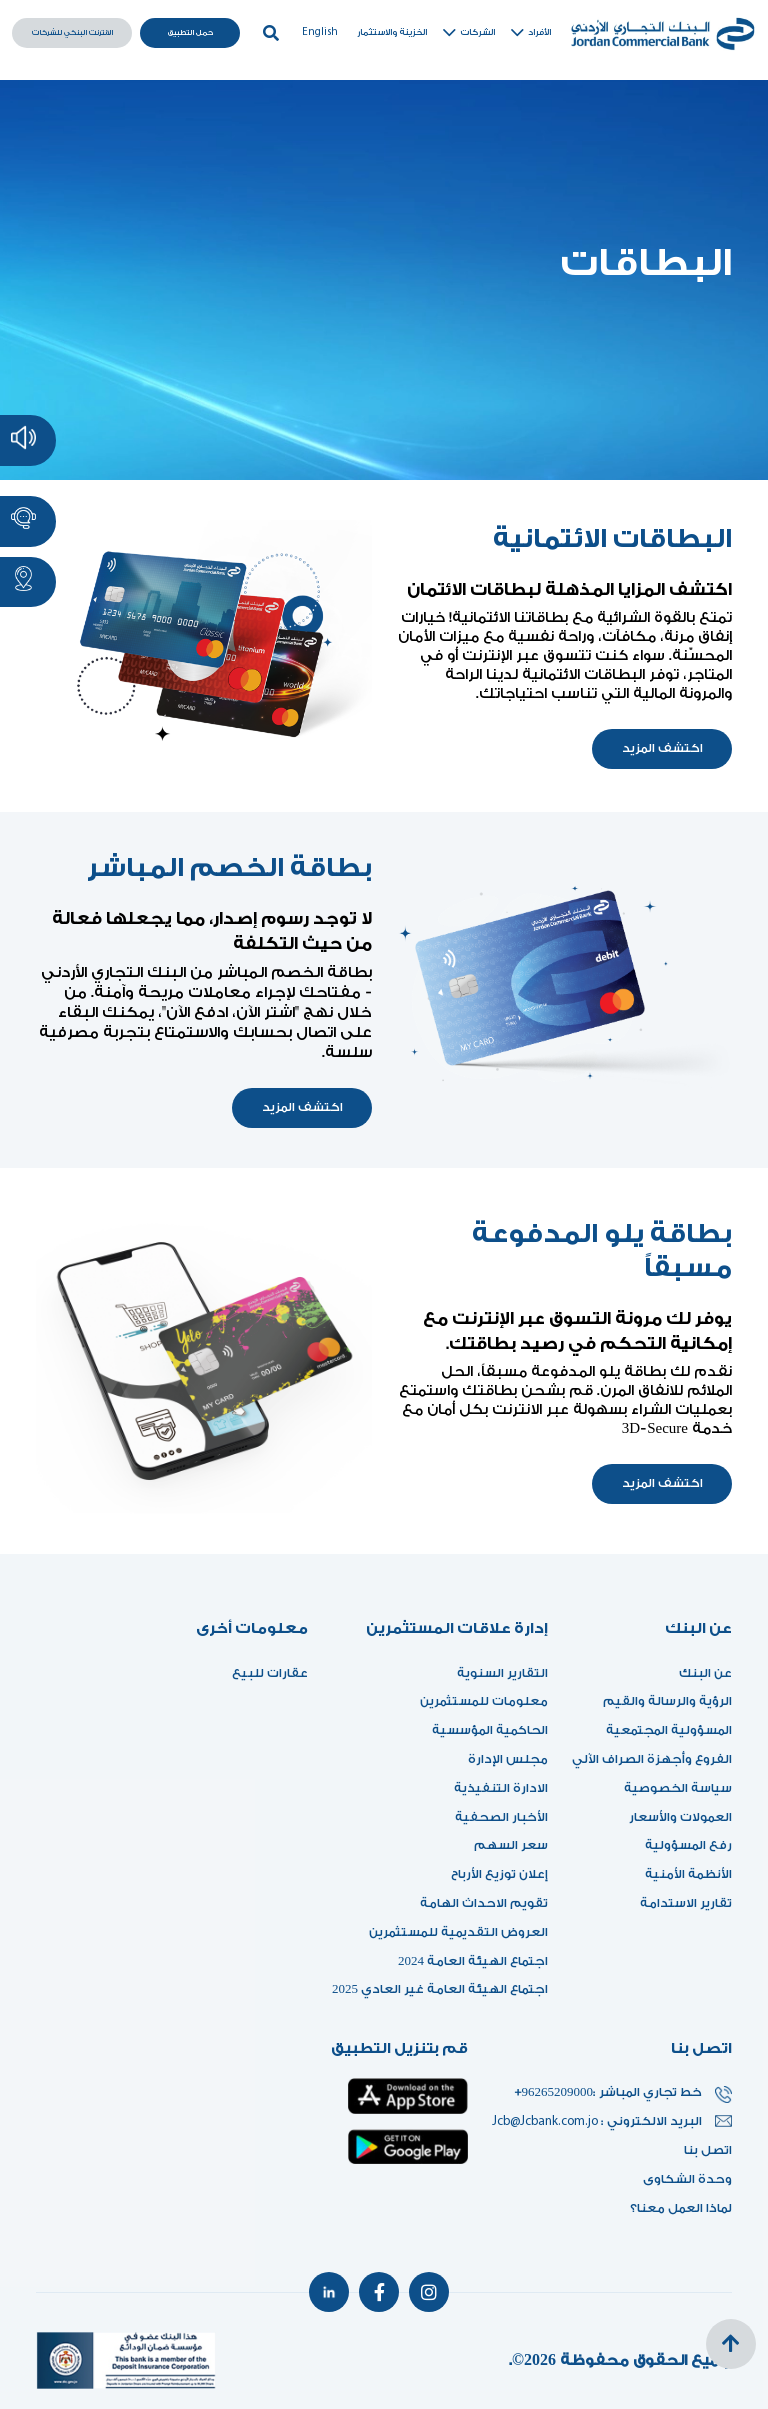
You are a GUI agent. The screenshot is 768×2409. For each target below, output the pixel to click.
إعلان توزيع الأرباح (494, 1874)
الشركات (467, 33)
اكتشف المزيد (662, 748)
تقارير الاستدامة (686, 1903)
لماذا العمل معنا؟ (681, 2208)
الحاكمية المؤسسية (490, 1730)
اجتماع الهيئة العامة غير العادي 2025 (440, 1989)
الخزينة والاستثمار (392, 32)
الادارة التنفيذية (501, 1788)
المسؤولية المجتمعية (669, 1730)
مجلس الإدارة (508, 1759)
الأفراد (529, 33)
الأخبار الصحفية (501, 1817)
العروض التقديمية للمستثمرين (458, 1932)
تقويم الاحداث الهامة (484, 1903)
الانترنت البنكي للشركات (72, 32)
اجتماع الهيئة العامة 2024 (473, 1961)
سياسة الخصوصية (678, 1788)
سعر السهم (511, 1845)
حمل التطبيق (190, 32)
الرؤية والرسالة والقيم (667, 1701)
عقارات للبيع (270, 1673)
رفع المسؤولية (688, 1845)
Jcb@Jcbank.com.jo (546, 2121)
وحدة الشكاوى (687, 2179)
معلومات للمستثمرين (484, 1701)
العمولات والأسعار (680, 1817)
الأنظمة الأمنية (688, 1874)
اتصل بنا (708, 2150)
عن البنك (705, 1673)
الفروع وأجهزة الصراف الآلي (652, 1759)
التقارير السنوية (502, 1673)
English (320, 32)
